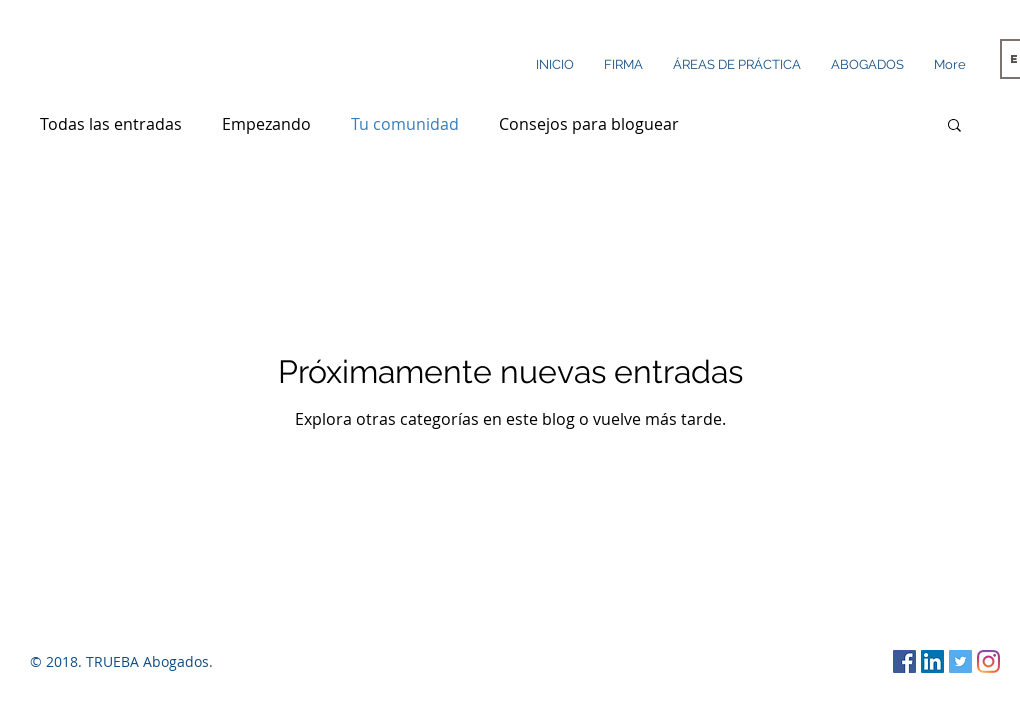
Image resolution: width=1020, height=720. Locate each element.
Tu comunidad (405, 124)
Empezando (266, 124)
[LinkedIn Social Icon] (932, 661)
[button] (954, 126)
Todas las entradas (111, 124)
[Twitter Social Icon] (960, 661)
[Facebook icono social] (904, 661)
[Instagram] (988, 661)
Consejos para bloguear (589, 124)
